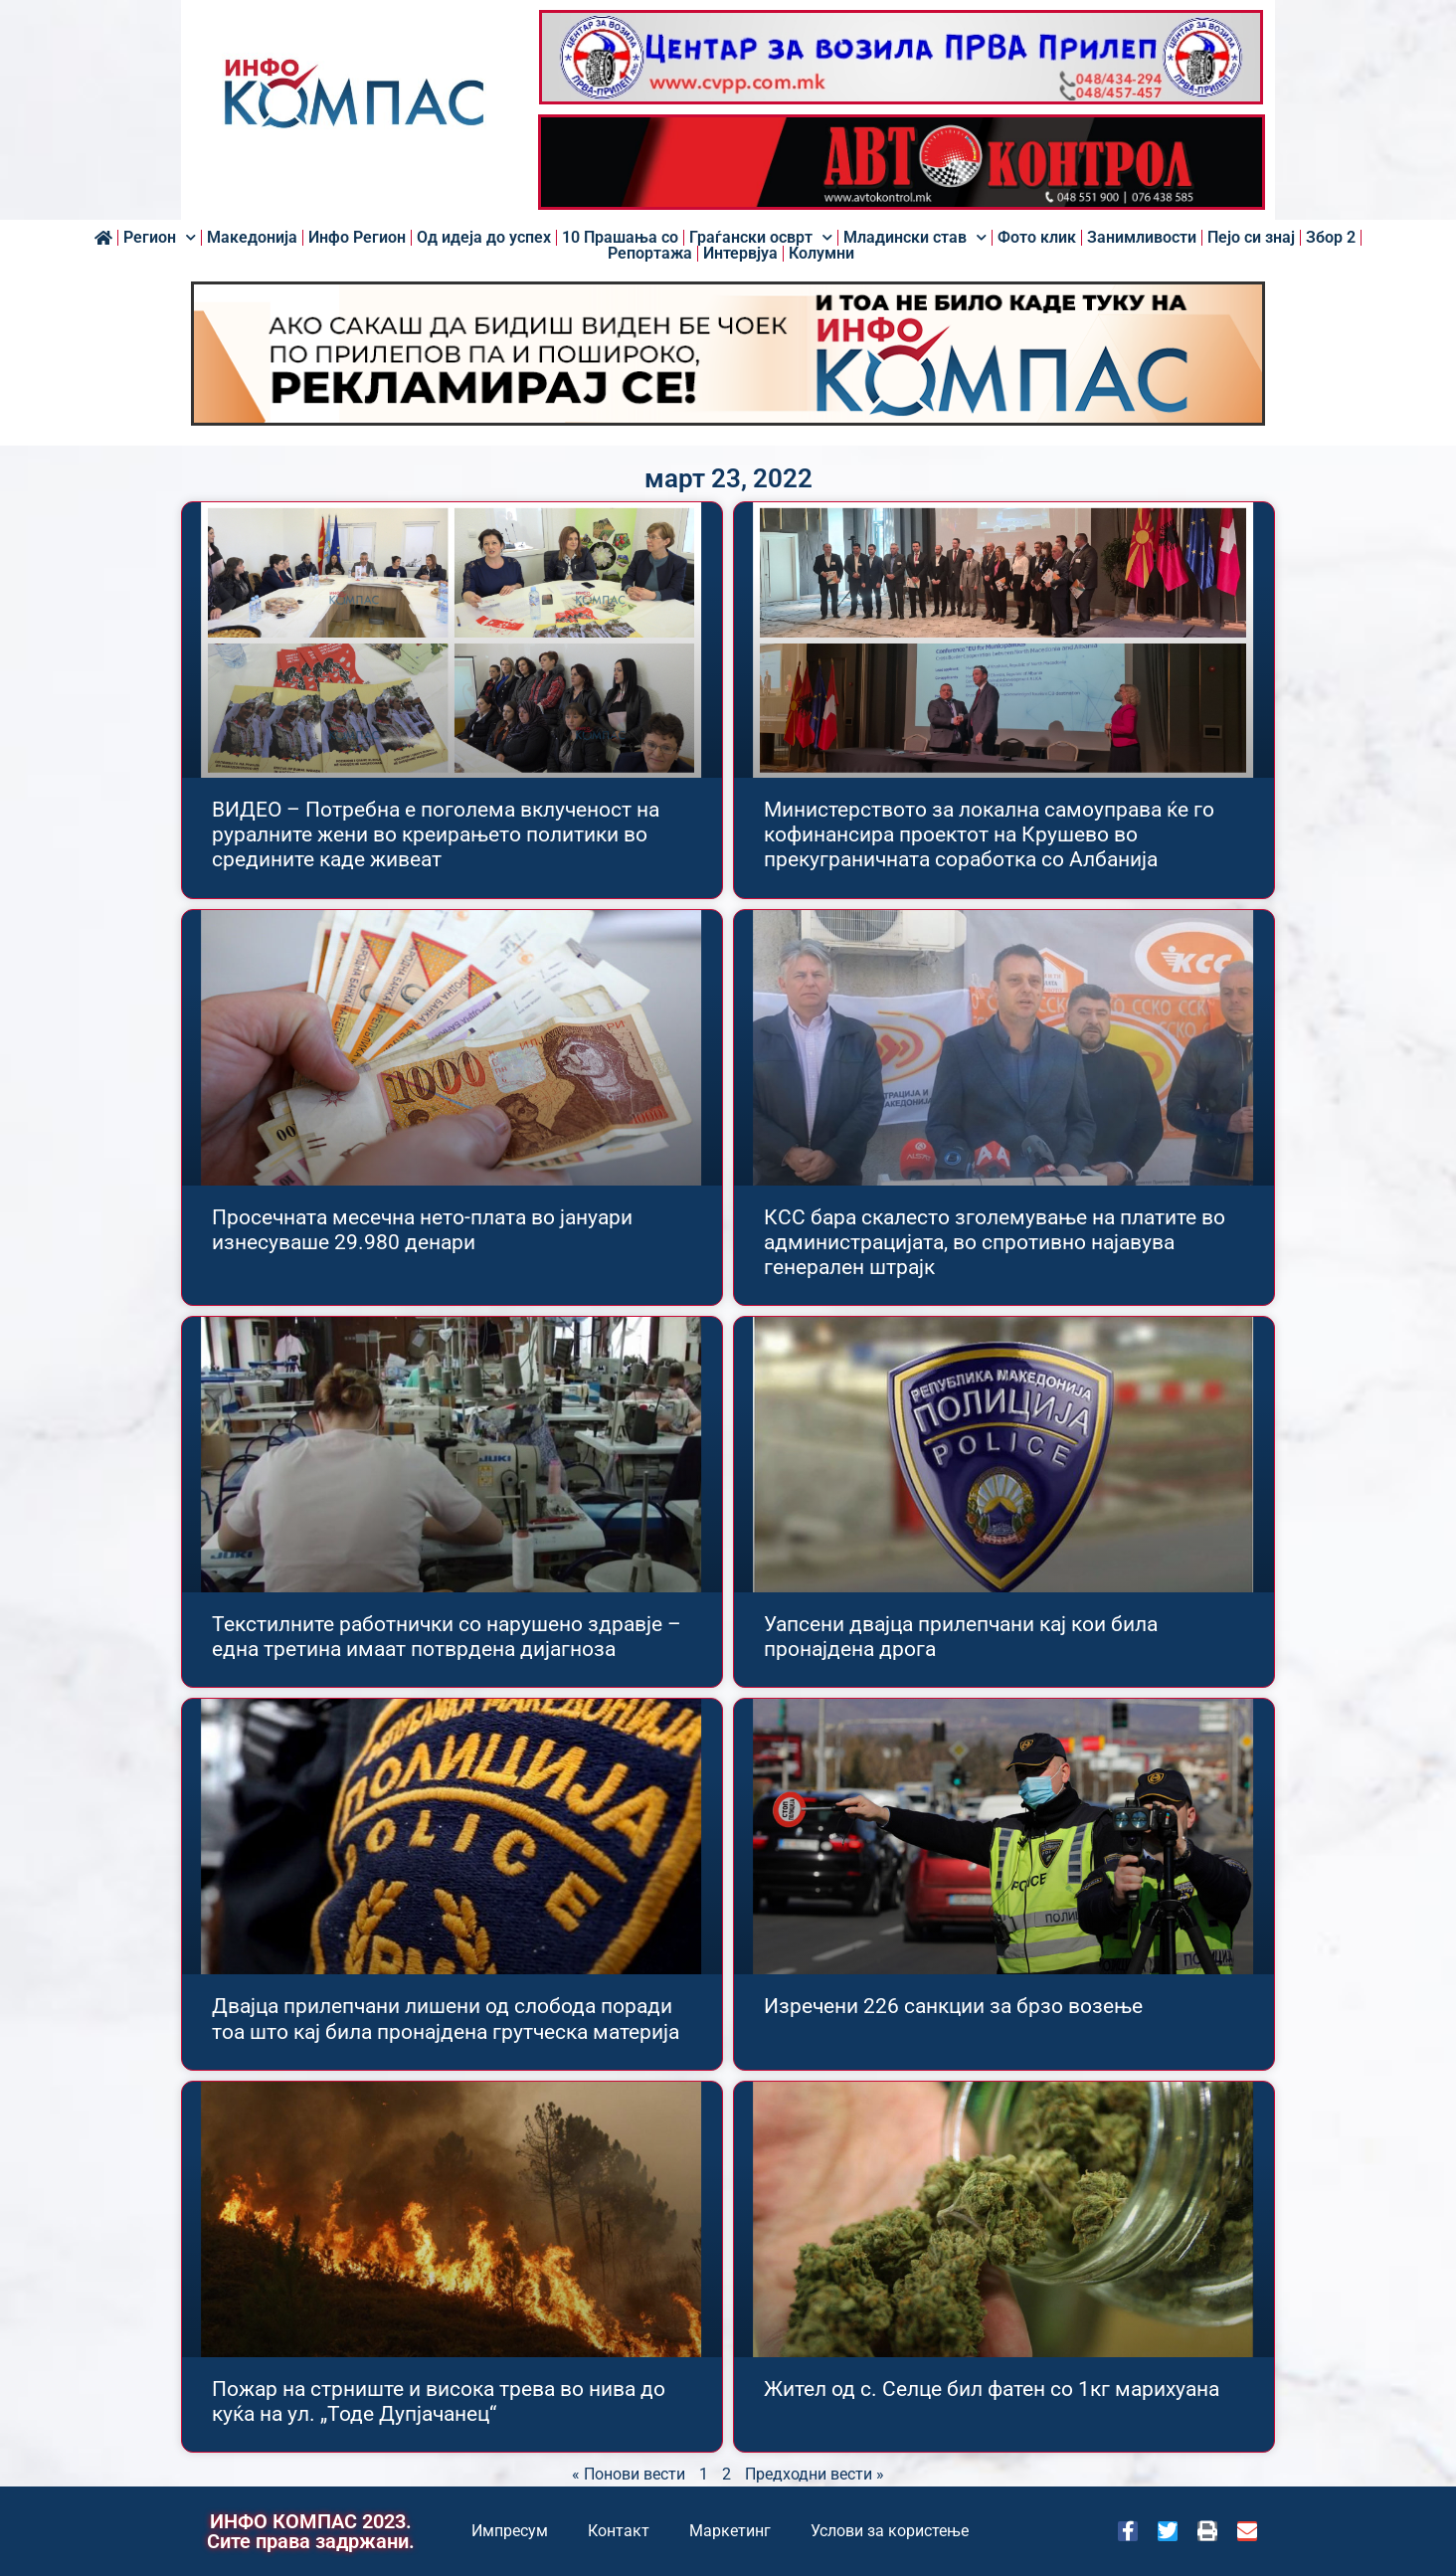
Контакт (618, 2530)
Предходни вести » (814, 2474)
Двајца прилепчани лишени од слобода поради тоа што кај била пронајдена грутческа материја (445, 2018)
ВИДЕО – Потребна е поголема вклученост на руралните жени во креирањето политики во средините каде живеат (435, 834)
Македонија (252, 238)
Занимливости (1141, 238)
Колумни (821, 254)
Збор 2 (1331, 238)
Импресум (509, 2530)
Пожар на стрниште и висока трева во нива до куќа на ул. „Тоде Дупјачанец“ (438, 2401)
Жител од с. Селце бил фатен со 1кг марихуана (991, 2389)
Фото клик (1037, 238)
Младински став (915, 238)
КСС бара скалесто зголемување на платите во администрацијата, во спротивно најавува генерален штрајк (994, 1242)
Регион (159, 238)
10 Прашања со (620, 238)
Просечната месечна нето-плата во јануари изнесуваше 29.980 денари (422, 1229)
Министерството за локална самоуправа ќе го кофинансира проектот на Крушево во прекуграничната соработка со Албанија (989, 834)
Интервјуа (740, 254)
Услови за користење (890, 2530)
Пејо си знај (1251, 238)
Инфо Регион (357, 238)
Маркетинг (730, 2530)
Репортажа (650, 254)
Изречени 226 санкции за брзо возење (953, 2006)
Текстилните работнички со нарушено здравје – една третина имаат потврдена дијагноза (446, 1636)
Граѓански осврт (760, 238)
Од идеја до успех (484, 238)
